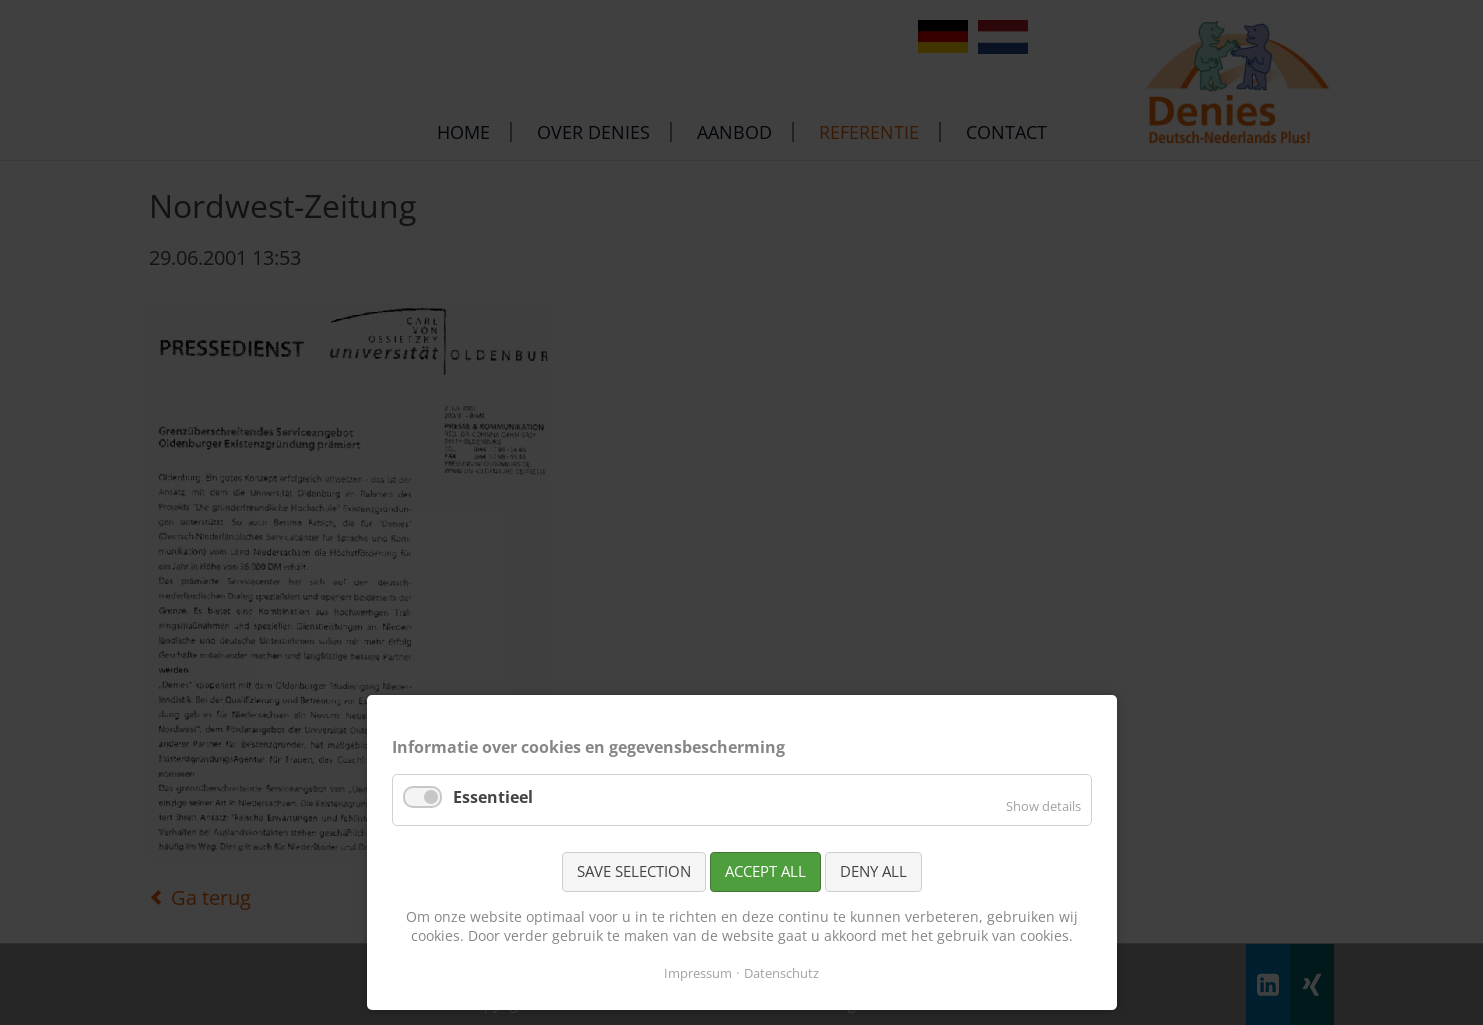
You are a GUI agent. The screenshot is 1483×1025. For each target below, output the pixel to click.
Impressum (698, 973)
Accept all (765, 871)
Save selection (634, 871)
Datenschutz (781, 973)
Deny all (873, 871)
